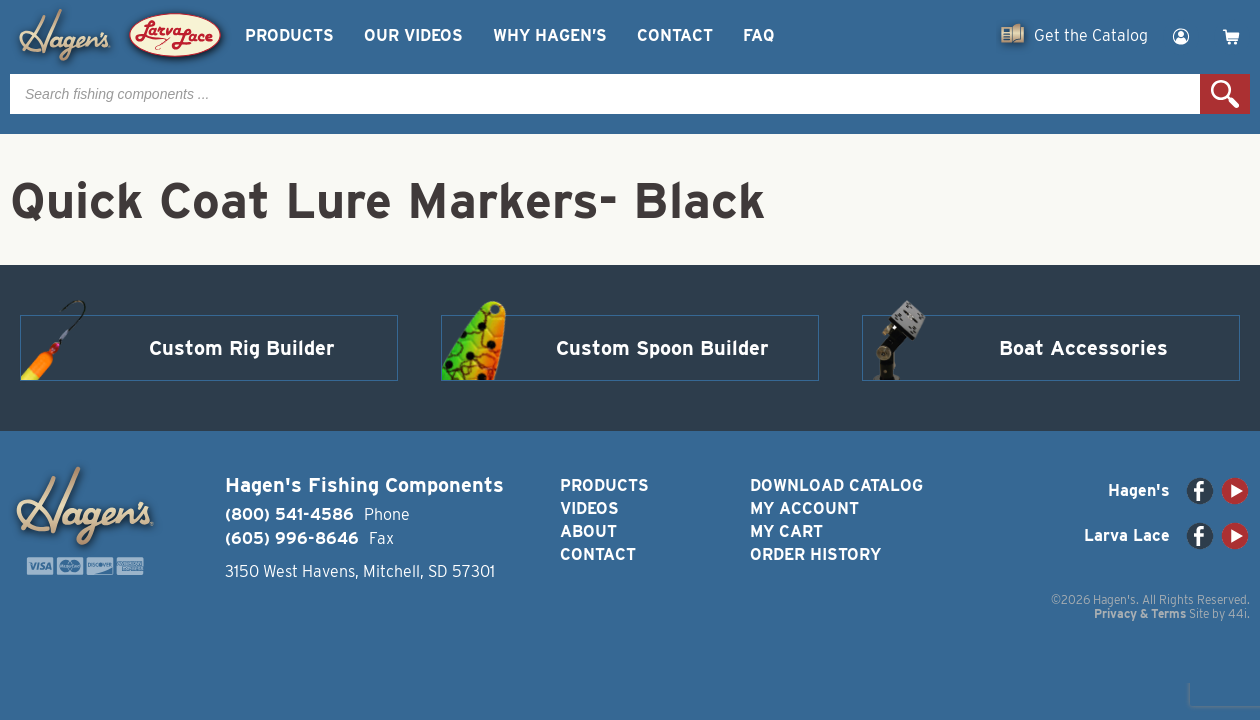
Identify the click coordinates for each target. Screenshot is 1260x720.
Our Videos (413, 35)
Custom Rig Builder (242, 348)
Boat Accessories (1083, 348)
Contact (675, 35)
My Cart (786, 531)
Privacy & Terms (1140, 613)
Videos (589, 508)
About (588, 531)
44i (1237, 613)
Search (1225, 94)
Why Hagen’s (550, 35)
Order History (815, 554)
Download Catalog (836, 485)
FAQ (758, 35)
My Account (804, 508)
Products (289, 35)
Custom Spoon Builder (662, 348)
